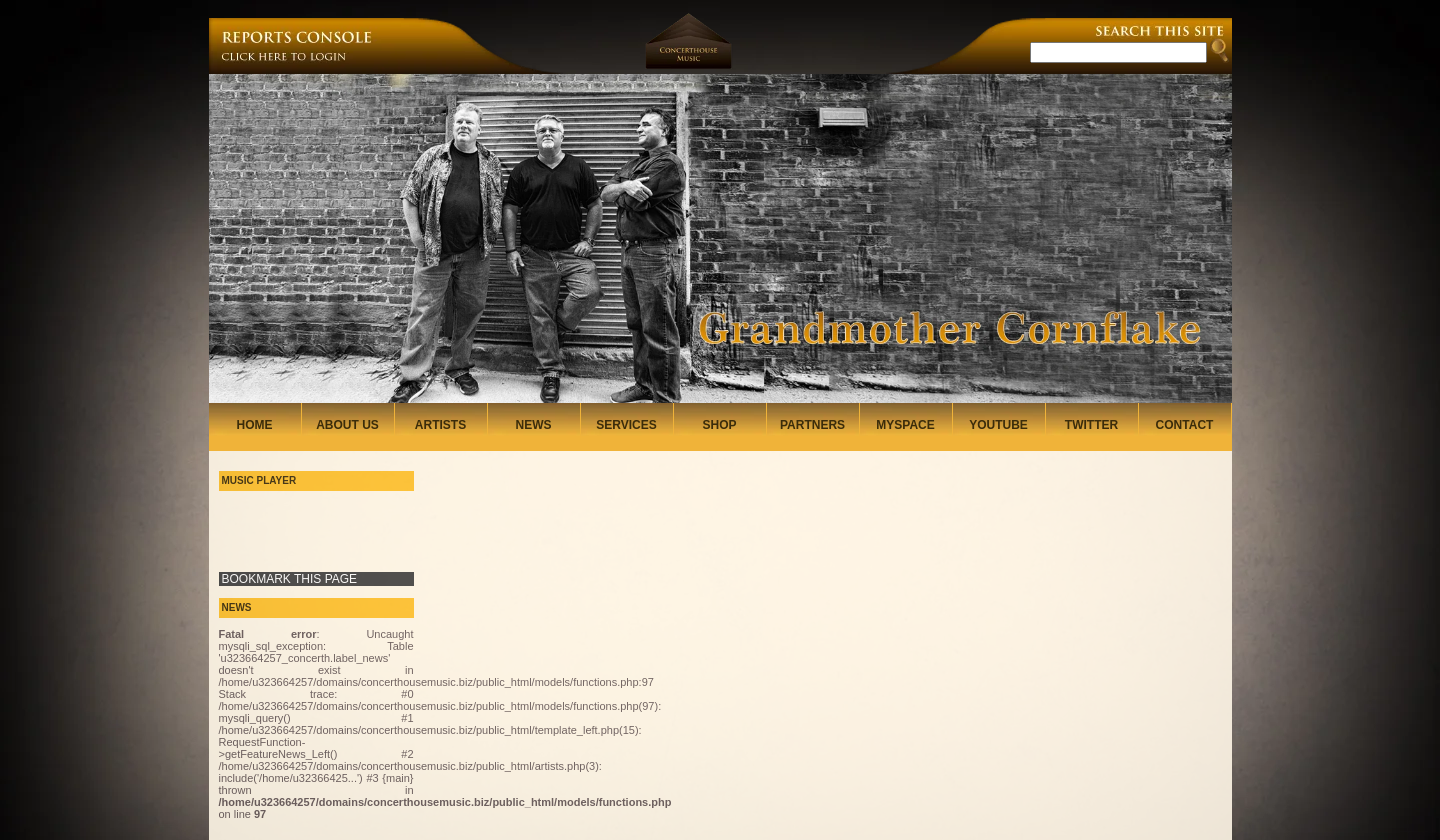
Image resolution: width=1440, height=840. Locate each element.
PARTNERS (812, 425)
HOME (255, 425)
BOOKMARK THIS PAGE (290, 579)
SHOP (719, 425)
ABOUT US (347, 425)
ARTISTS (440, 425)
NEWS (534, 425)
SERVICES (626, 425)
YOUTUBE (998, 425)
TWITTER (1091, 425)
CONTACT (1185, 425)
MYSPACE (905, 425)
